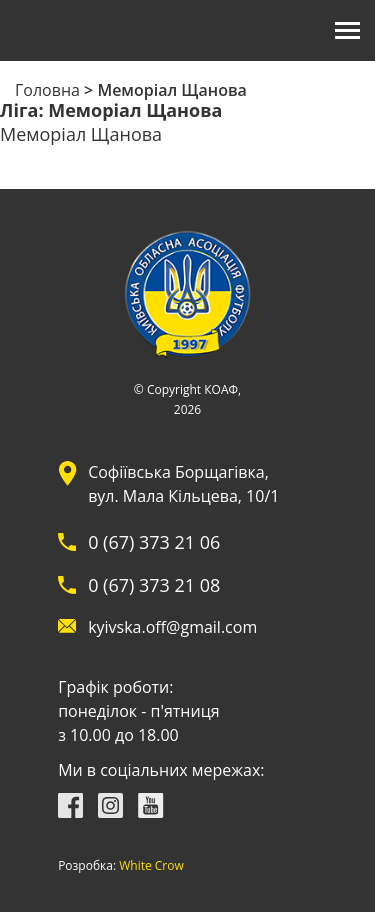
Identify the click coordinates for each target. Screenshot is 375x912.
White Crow (151, 866)
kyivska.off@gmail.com (172, 627)
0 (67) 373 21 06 (154, 542)
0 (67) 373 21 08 (154, 585)
